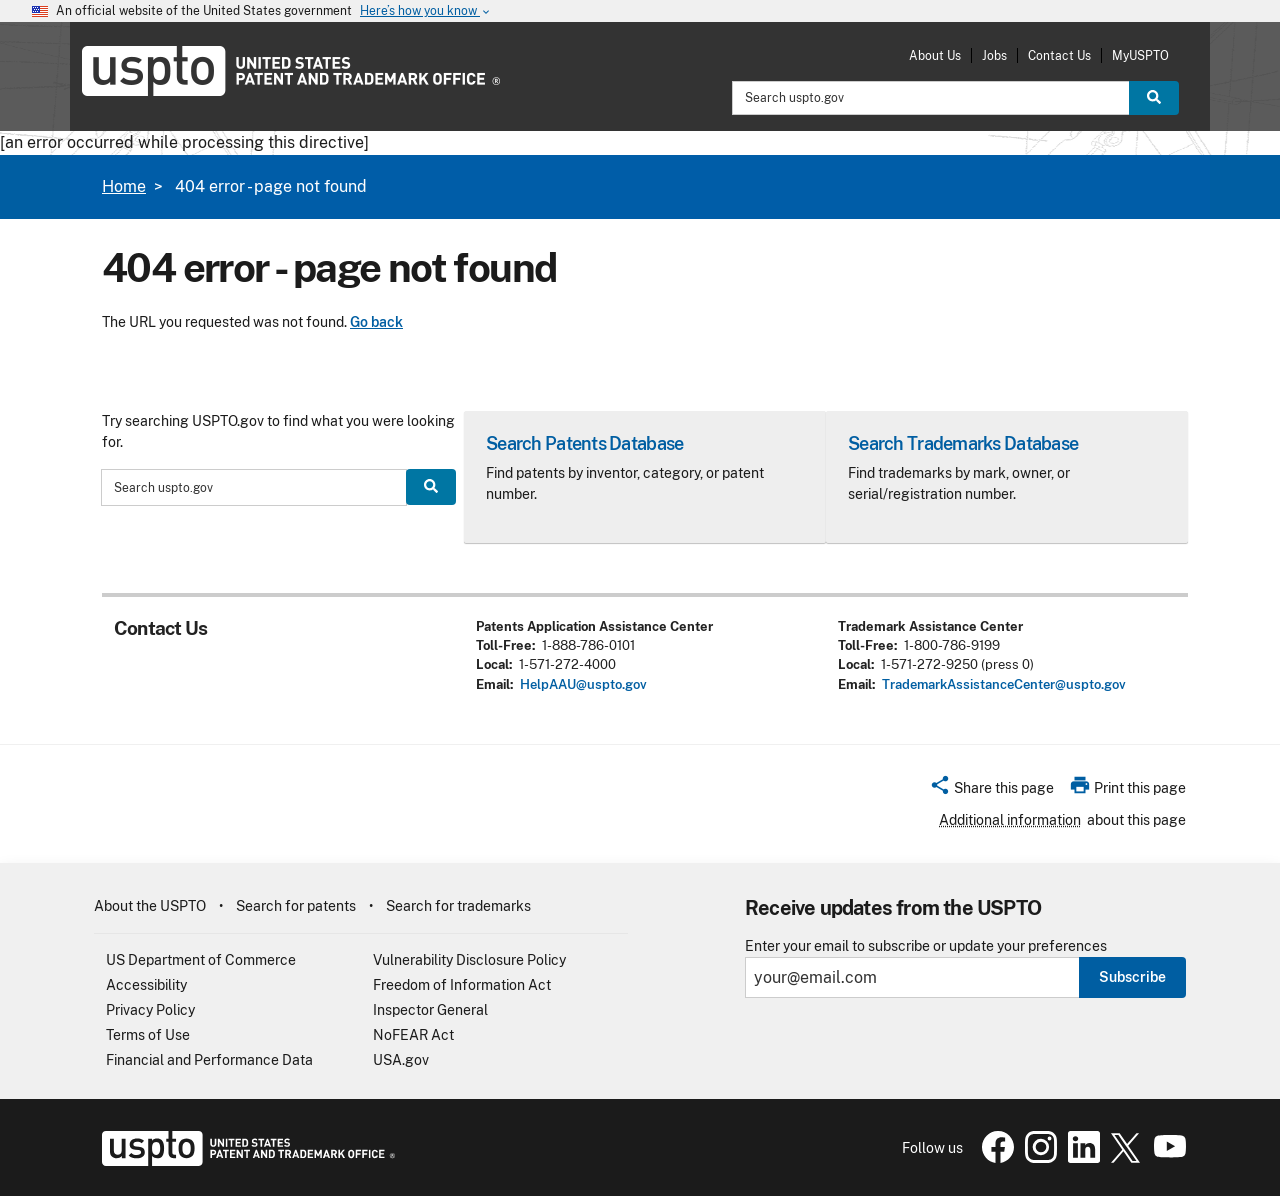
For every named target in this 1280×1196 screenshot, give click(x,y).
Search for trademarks (458, 906)
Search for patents (296, 906)
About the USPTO (150, 906)
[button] (991, 791)
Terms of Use (148, 1035)
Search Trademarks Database (963, 443)
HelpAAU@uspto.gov (583, 684)
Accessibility (146, 985)
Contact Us (1059, 55)
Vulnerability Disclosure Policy (469, 960)
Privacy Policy (150, 1010)
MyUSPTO (1140, 55)
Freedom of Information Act (462, 985)
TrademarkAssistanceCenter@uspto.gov (1004, 684)
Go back (376, 322)
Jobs (994, 55)
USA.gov (401, 1060)
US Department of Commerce (201, 960)
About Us (935, 55)
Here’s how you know (426, 11)
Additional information (1010, 820)
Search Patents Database (584, 443)
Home (124, 186)
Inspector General (430, 1010)
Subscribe (1132, 977)
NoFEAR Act (413, 1035)
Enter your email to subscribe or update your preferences (926, 946)
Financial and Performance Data (209, 1060)
